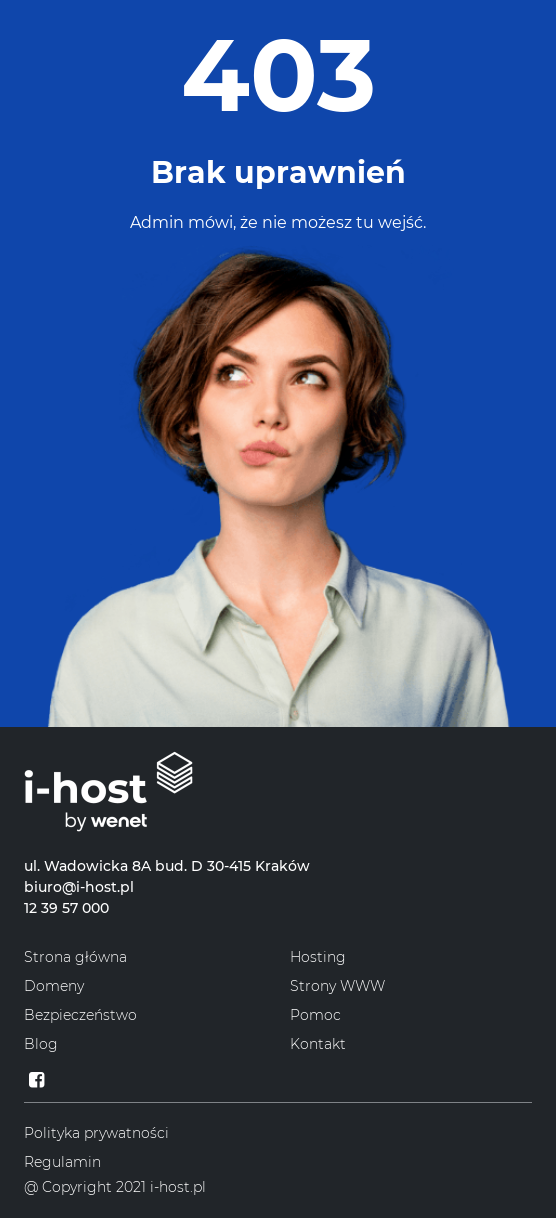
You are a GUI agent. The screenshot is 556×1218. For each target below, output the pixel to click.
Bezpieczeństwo (80, 1015)
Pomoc (315, 1015)
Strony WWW (337, 986)
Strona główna (75, 957)
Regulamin (62, 1162)
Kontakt (318, 1044)
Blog (41, 1044)
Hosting (318, 957)
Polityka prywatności (96, 1133)
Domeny (54, 986)
